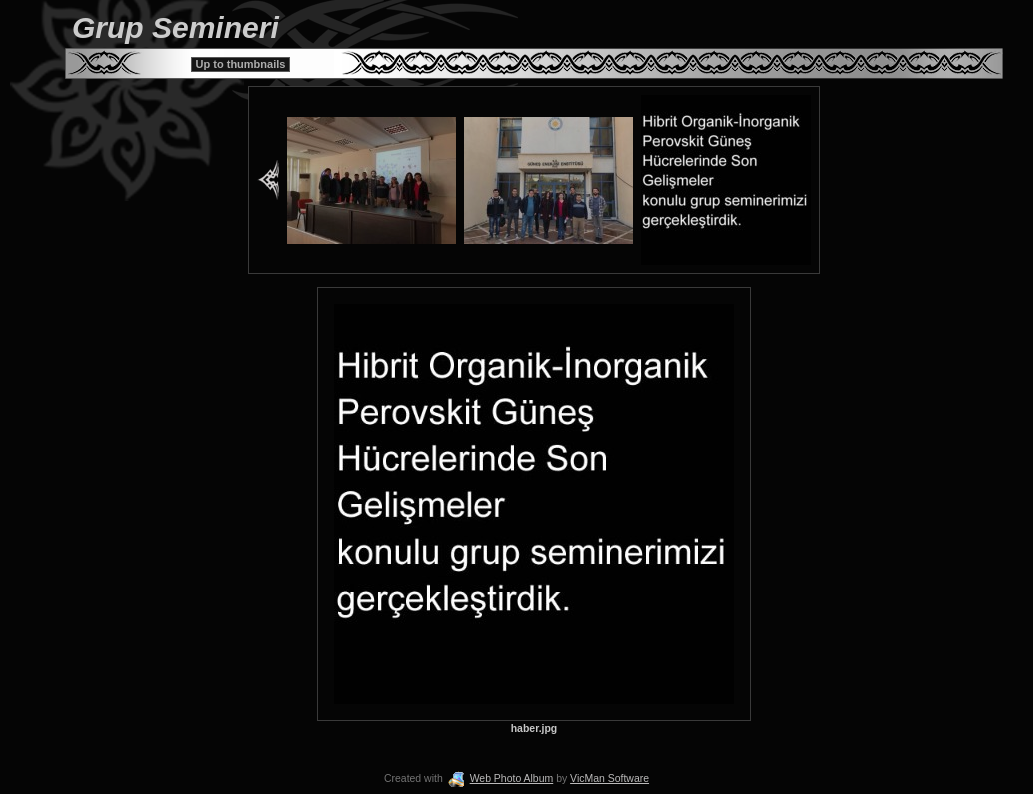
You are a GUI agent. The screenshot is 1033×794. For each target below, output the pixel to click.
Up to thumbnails (241, 64)
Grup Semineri (175, 27)
